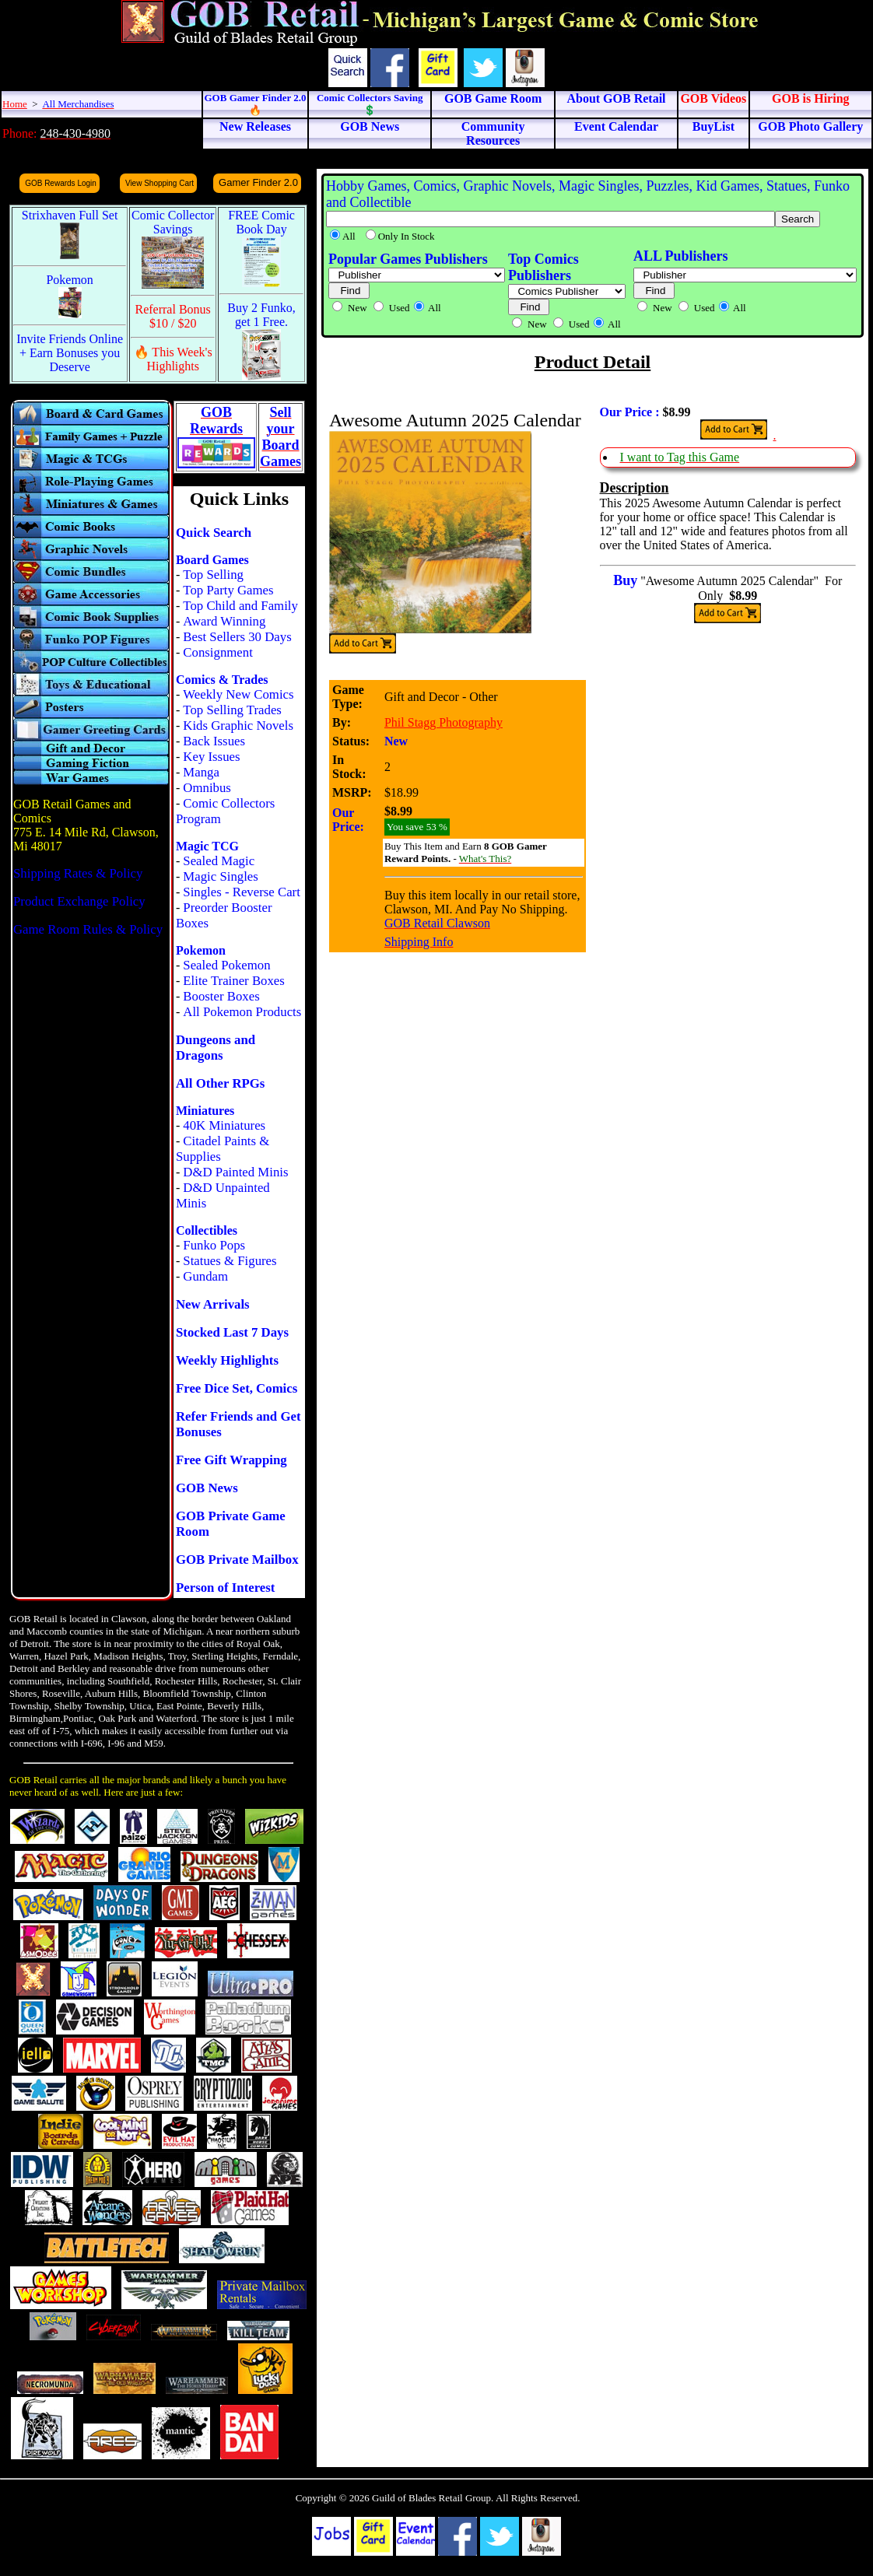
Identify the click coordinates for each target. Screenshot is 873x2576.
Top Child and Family (240, 605)
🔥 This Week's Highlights (173, 359)
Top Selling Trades (232, 710)
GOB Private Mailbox (237, 1559)
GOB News (207, 1488)
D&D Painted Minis (235, 1172)
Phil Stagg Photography (443, 722)
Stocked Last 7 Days (232, 1332)
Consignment (218, 652)
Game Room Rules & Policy (88, 929)
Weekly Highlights (227, 1360)
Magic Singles (220, 876)
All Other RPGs (220, 1083)
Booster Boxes (221, 996)
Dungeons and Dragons (215, 1047)
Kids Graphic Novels (238, 725)
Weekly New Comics (238, 694)
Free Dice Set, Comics (236, 1388)
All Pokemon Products (242, 1011)
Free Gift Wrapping (231, 1460)
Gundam (205, 1276)
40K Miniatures (224, 1125)
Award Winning (224, 621)
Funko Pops (214, 1245)
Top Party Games (228, 590)
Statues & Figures (229, 1260)
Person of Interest (225, 1587)
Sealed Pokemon (226, 965)
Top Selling (213, 574)
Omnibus (207, 787)
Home (14, 104)
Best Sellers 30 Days (237, 636)
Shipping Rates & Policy (77, 873)
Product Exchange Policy (79, 901)
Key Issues (211, 756)
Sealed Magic (218, 860)
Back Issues (214, 741)
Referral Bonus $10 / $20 (173, 316)
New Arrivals (213, 1304)
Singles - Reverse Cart (241, 892)
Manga (201, 772)
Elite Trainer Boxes (234, 980)
